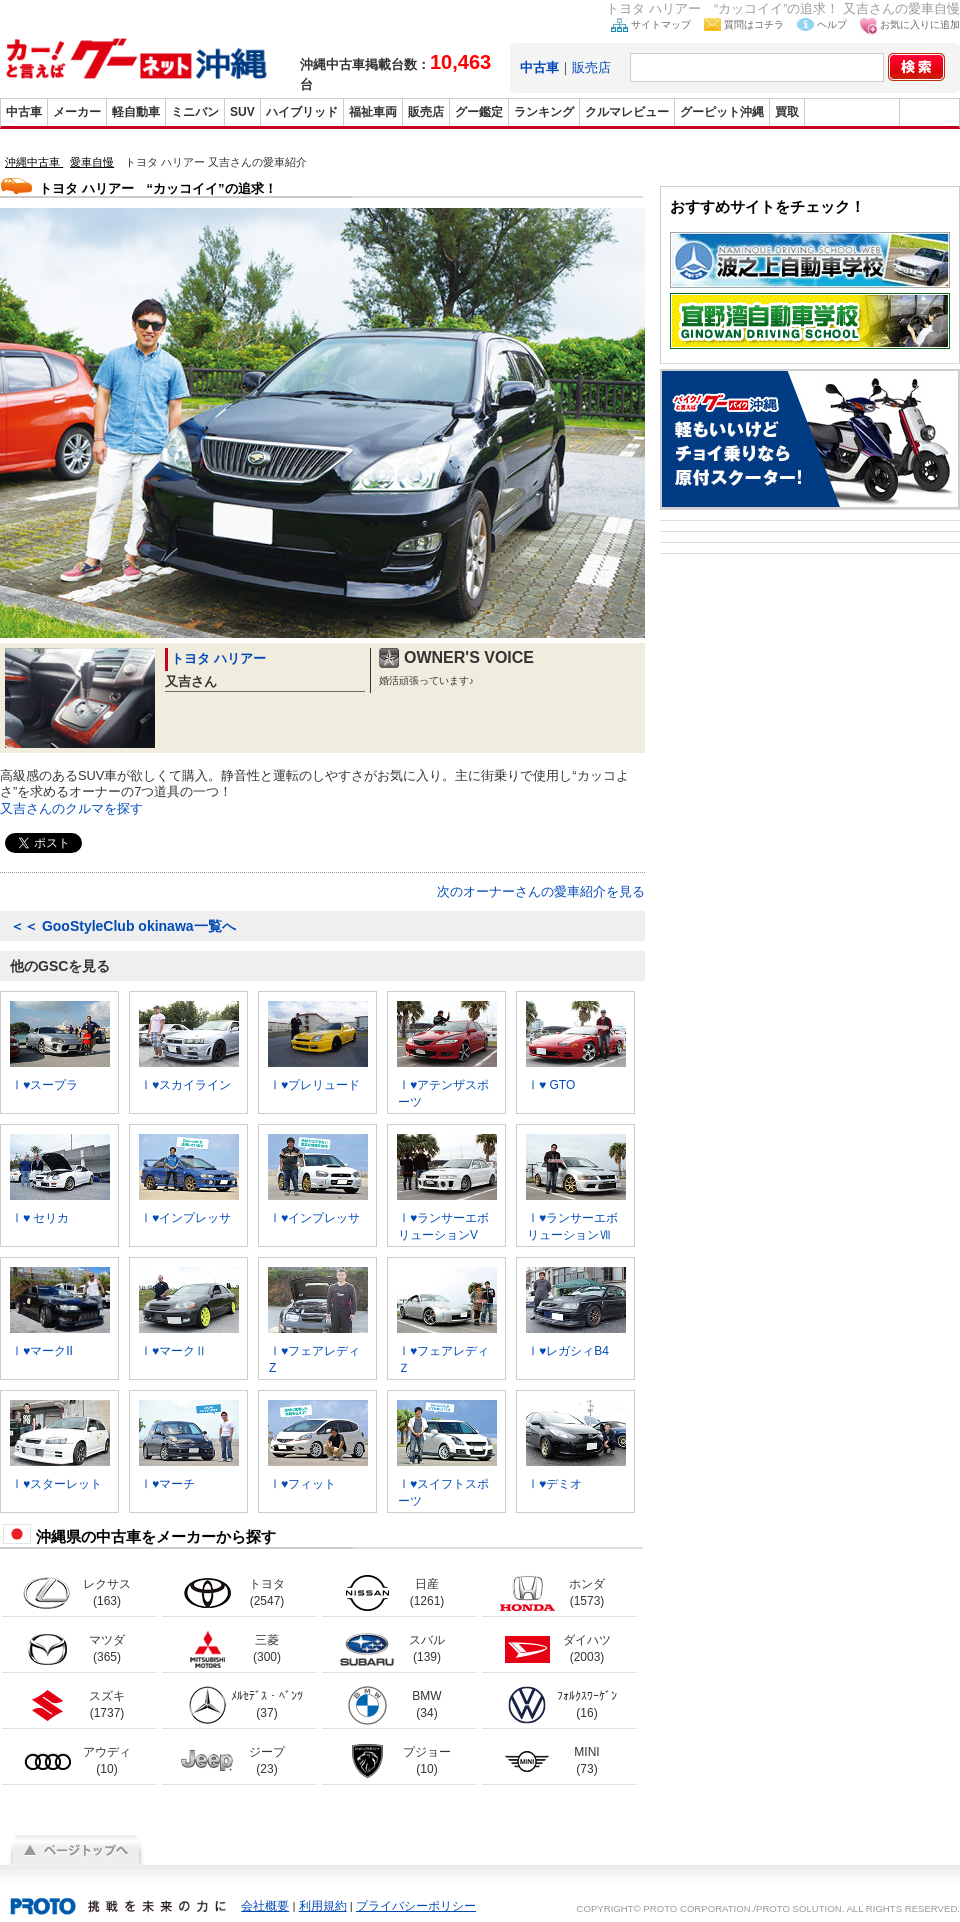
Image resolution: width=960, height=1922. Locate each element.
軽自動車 (136, 112)
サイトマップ (661, 24)
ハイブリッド (302, 112)
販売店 (591, 67)
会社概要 (265, 1906)
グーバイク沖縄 (852, 112)
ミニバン (195, 112)
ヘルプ (832, 24)
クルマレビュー (627, 112)
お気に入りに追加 (920, 24)
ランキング (544, 112)
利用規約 (323, 1906)
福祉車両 (373, 112)
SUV (242, 112)
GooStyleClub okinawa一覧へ (123, 926)
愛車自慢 (92, 162)
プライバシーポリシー (416, 1906)
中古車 (24, 112)
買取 (787, 112)
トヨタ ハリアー (218, 658)
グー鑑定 (479, 112)
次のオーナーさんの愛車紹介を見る (541, 891)
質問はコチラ (754, 24)
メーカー (77, 112)
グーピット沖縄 (722, 112)
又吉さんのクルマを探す (71, 808)
